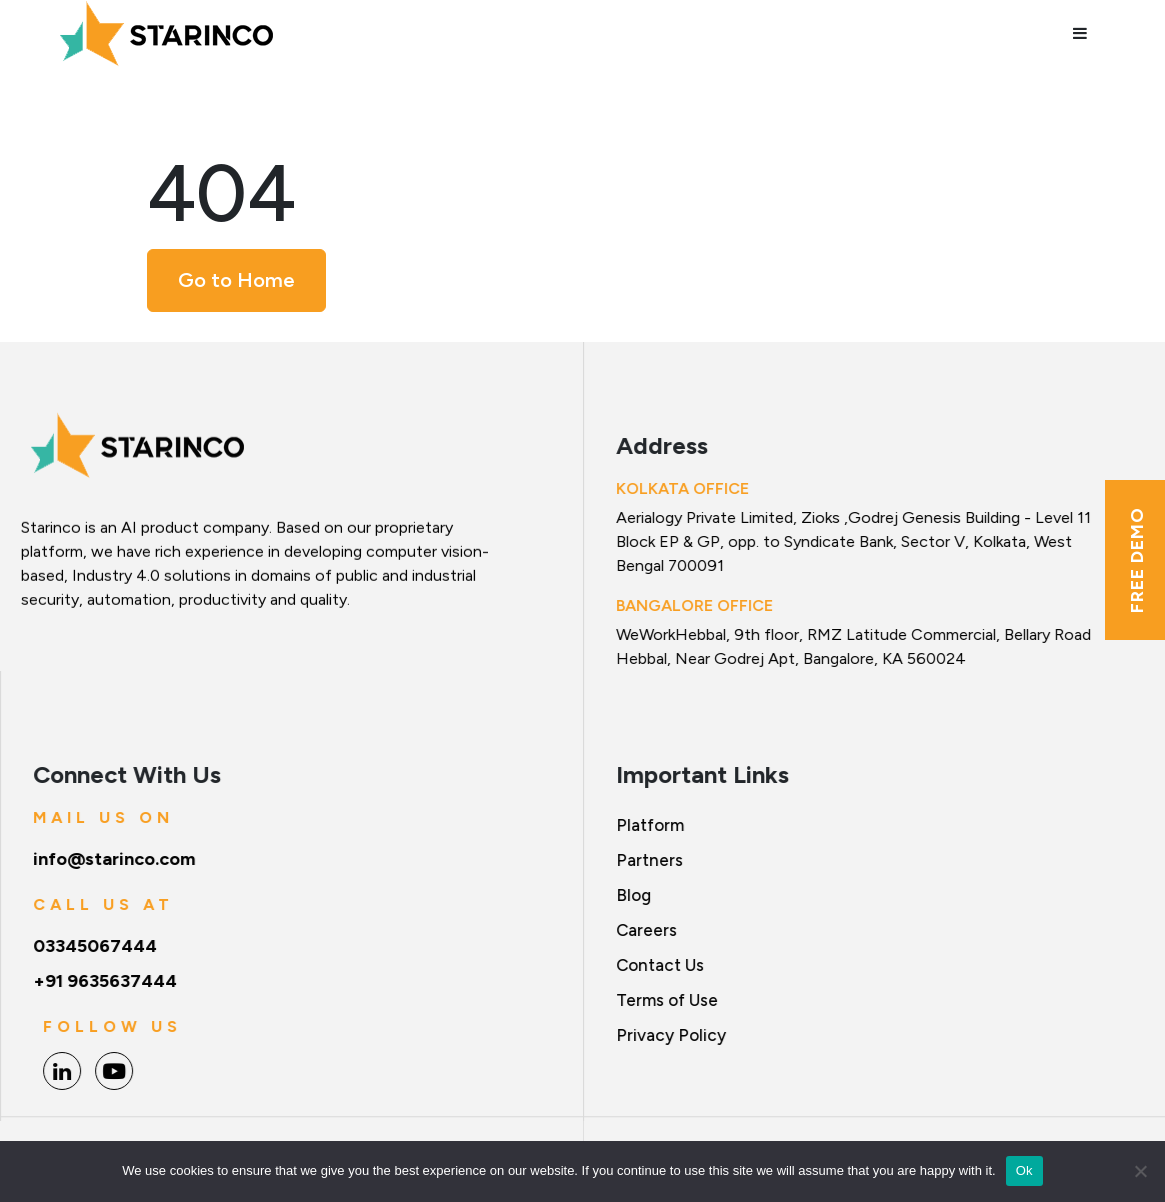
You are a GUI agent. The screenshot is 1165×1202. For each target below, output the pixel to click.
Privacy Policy (671, 1035)
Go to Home (236, 280)
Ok (1024, 1170)
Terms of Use (667, 1000)
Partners (649, 860)
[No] (1140, 1171)
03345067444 (96, 946)
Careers (646, 930)
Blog (633, 895)
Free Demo (1137, 560)
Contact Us (660, 965)
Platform (650, 825)
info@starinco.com (115, 859)
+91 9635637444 (106, 981)
